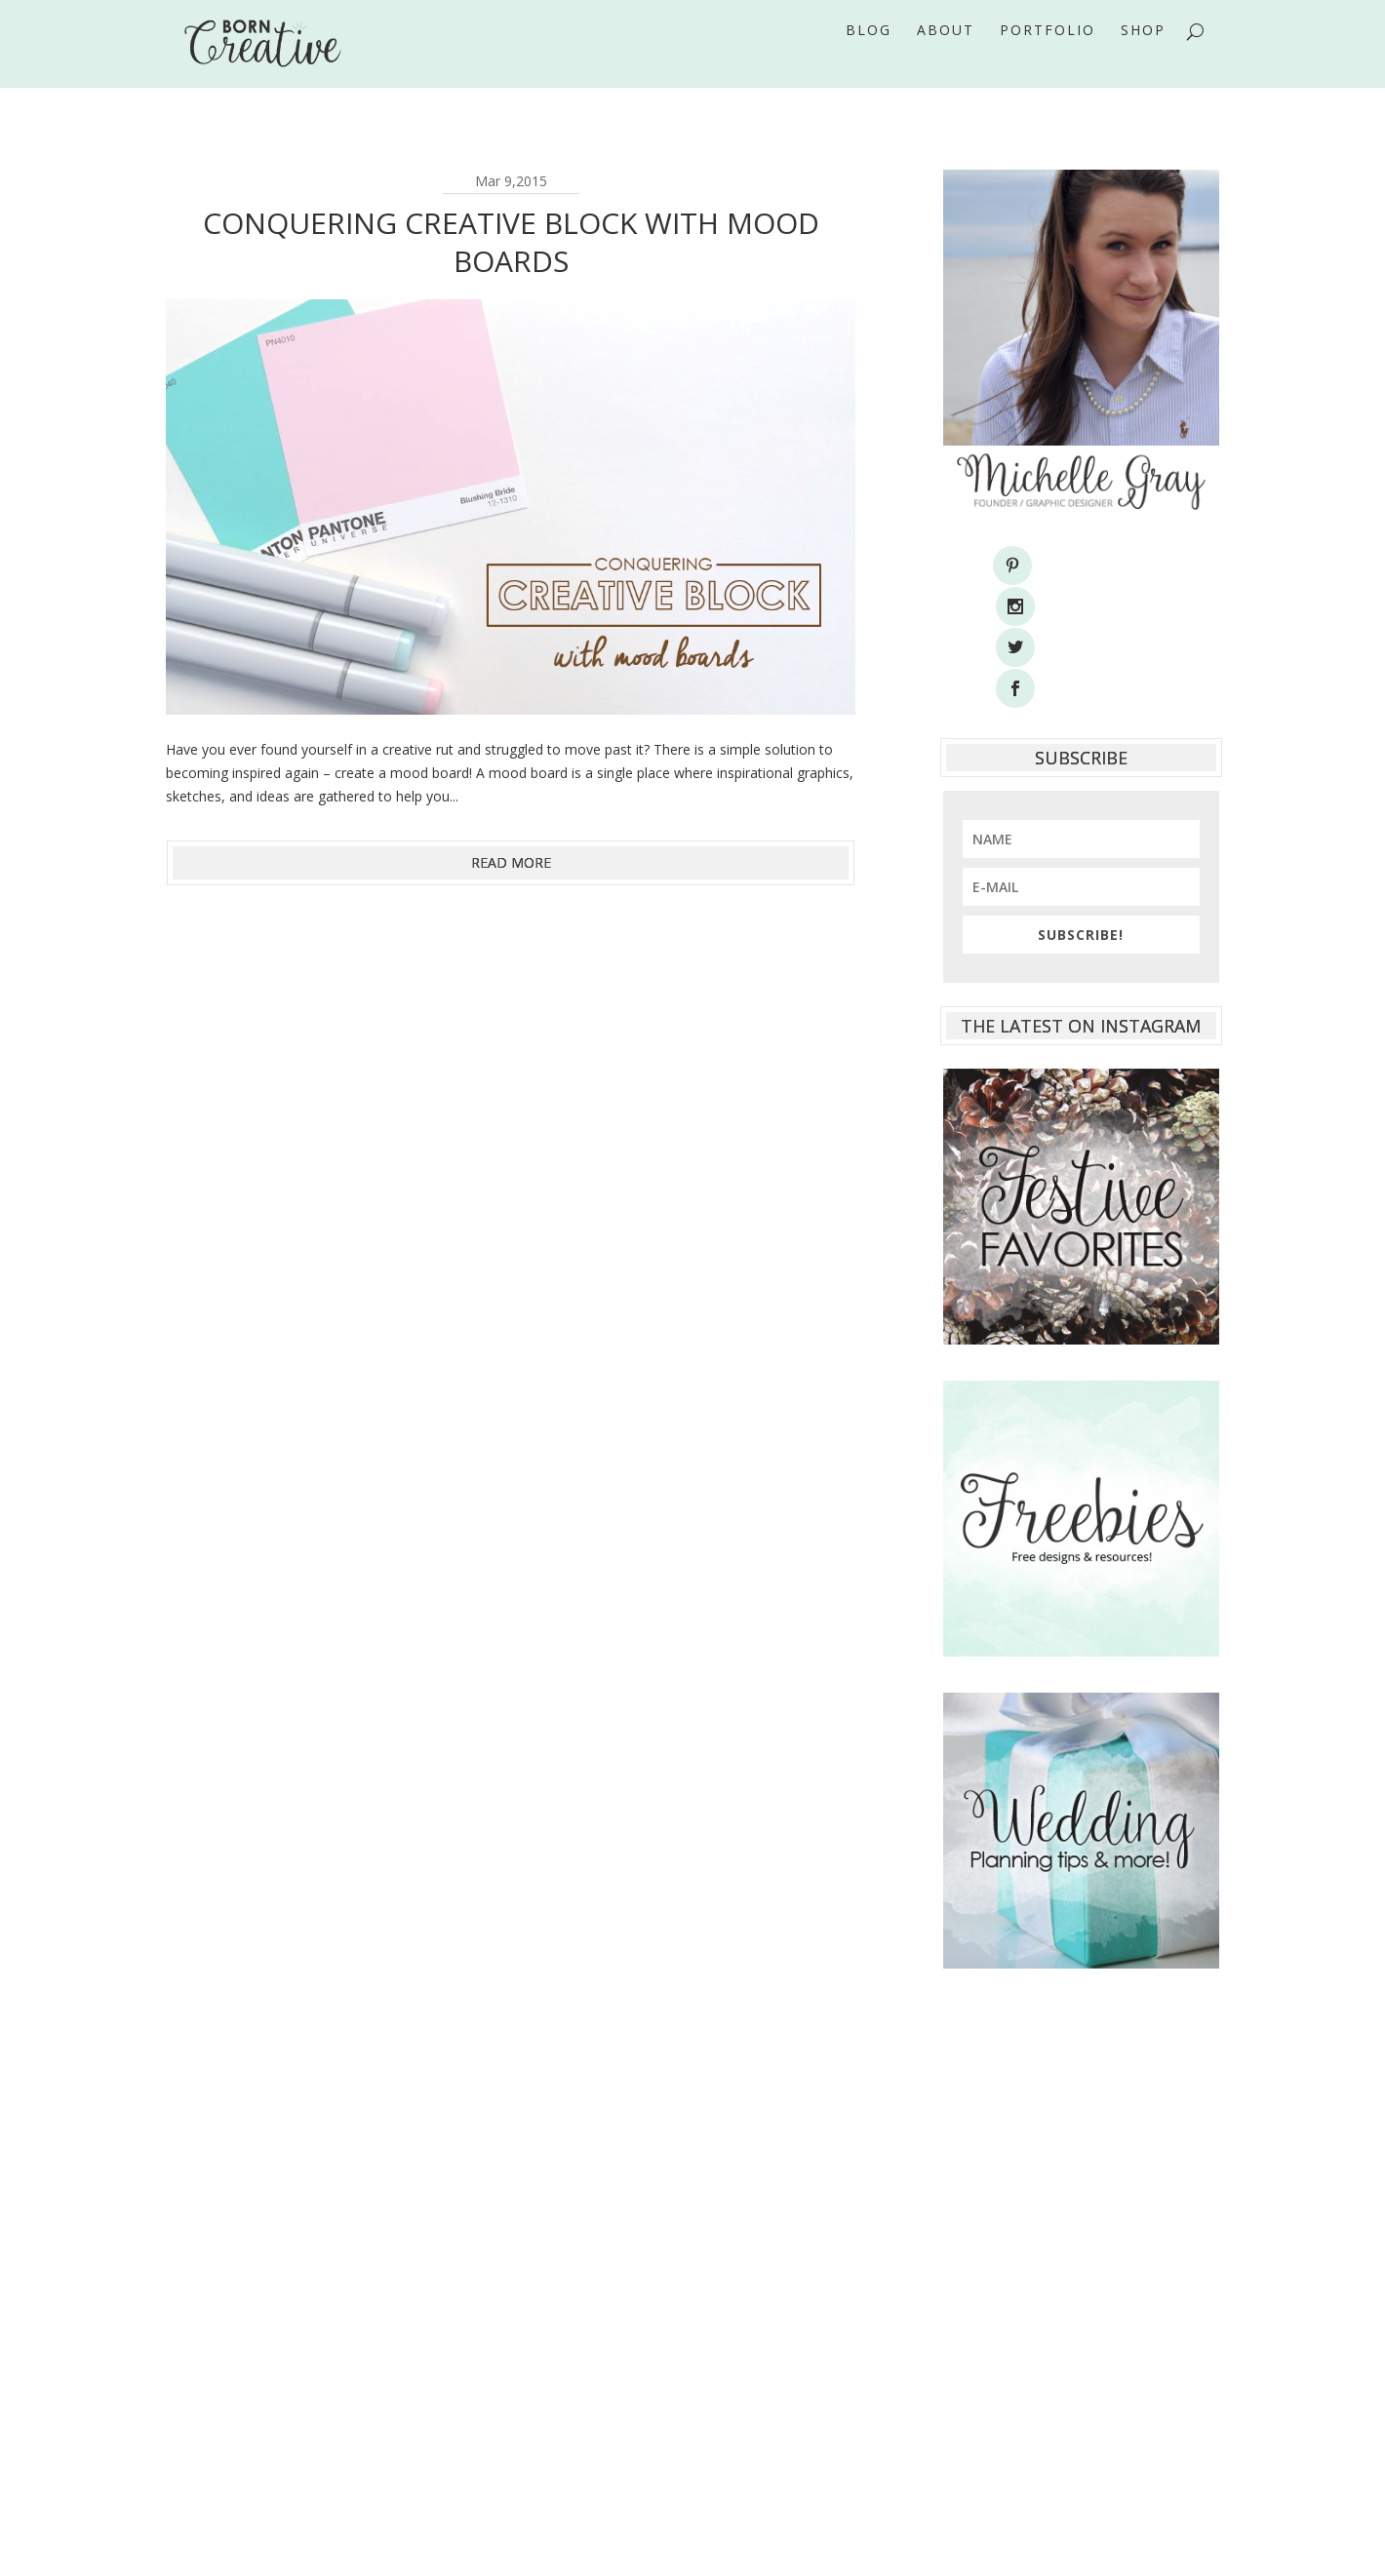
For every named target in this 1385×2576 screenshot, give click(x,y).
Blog (868, 57)
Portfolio (1047, 57)
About (945, 57)
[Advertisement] (1081, 2174)
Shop (1143, 57)
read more (511, 862)
